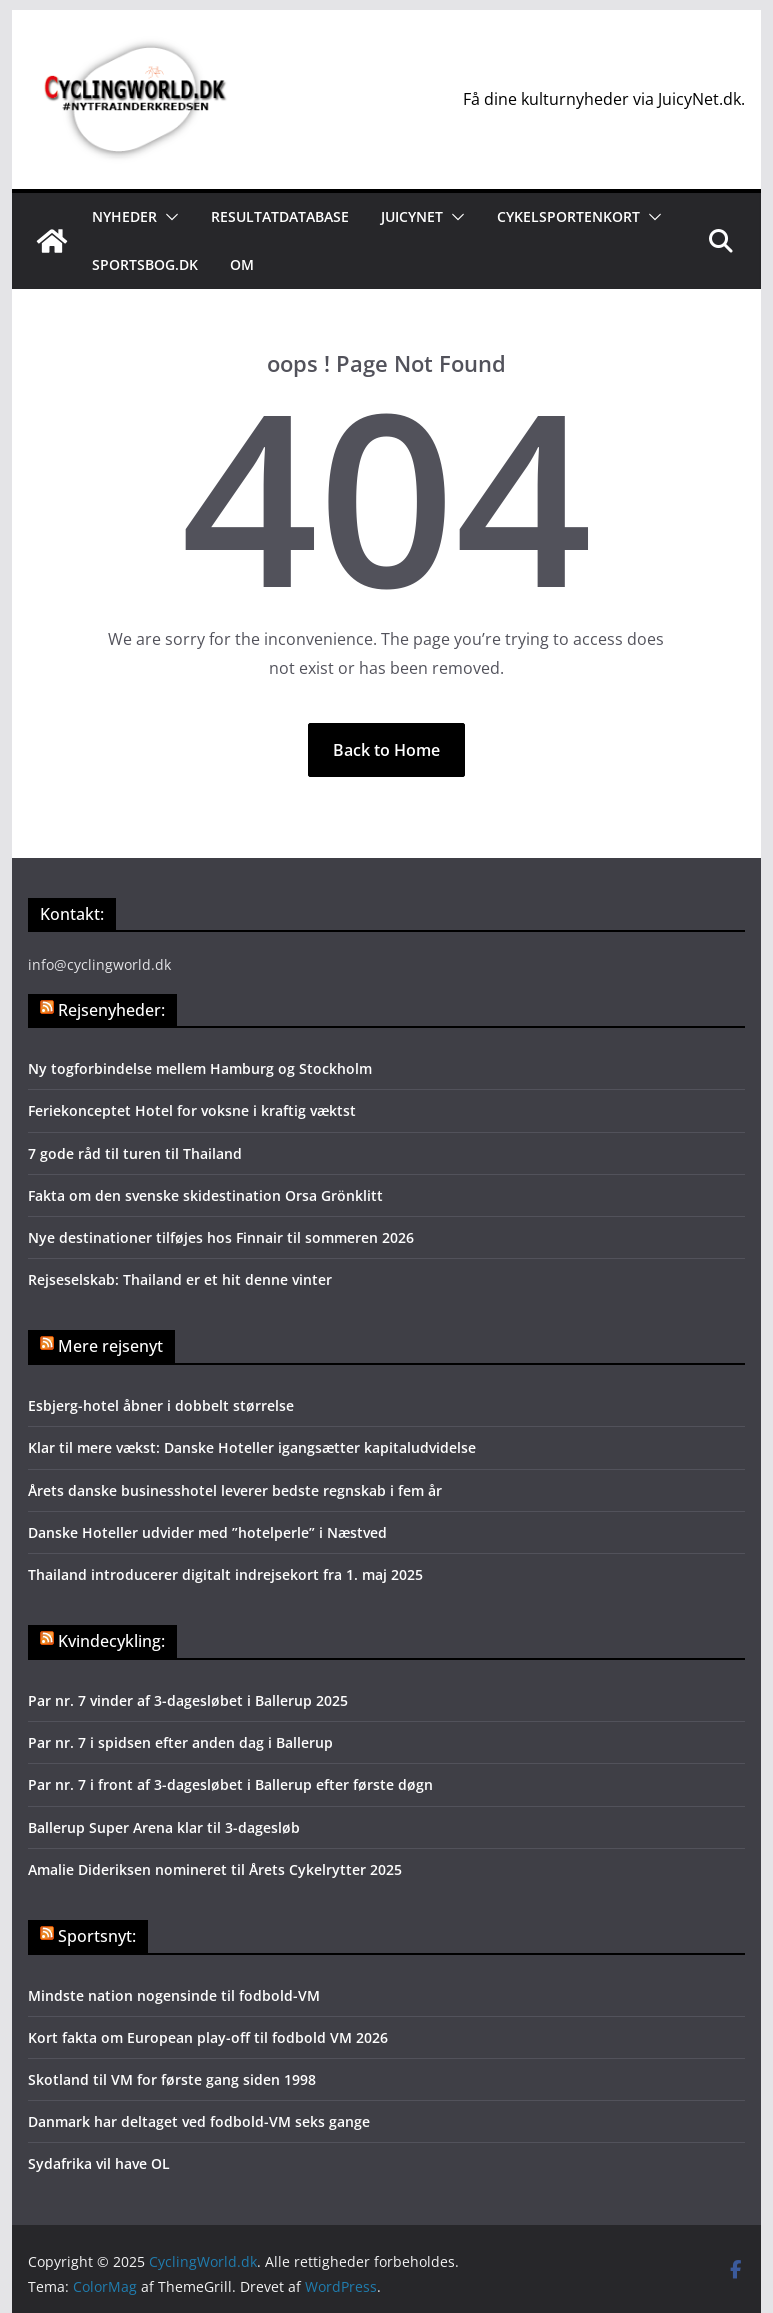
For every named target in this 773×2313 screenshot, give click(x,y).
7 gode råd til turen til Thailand (135, 1153)
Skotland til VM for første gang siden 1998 (172, 2079)
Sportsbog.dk (145, 264)
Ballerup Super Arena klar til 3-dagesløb (164, 1827)
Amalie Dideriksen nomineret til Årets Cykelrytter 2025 (215, 1869)
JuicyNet (412, 216)
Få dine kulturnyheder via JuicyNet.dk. (604, 99)
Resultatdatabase (280, 216)
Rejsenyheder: (111, 1010)
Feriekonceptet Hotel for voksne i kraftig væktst (192, 1110)
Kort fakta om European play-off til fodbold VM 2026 (208, 2037)
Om (242, 264)
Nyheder (124, 216)
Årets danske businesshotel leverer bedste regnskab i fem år (235, 1490)
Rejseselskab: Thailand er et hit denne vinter (180, 1279)
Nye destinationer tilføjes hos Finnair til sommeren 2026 (221, 1237)
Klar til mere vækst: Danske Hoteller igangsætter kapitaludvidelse (252, 1447)
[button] (168, 217)
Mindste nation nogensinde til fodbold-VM (174, 1995)
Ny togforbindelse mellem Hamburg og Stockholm (200, 1068)
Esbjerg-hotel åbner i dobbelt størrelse (161, 1405)
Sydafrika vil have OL (99, 2163)
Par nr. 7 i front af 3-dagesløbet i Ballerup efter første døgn (230, 1784)
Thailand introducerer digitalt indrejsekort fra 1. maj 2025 (225, 1574)
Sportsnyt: (97, 1936)
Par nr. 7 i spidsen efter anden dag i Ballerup (180, 1742)
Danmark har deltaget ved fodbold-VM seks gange (199, 2121)
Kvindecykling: (111, 1641)
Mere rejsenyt (110, 1346)
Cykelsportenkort (568, 216)
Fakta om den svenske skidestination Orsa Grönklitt (205, 1195)
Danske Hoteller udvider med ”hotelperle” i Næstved (209, 1532)
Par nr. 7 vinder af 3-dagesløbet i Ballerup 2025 (188, 1700)
